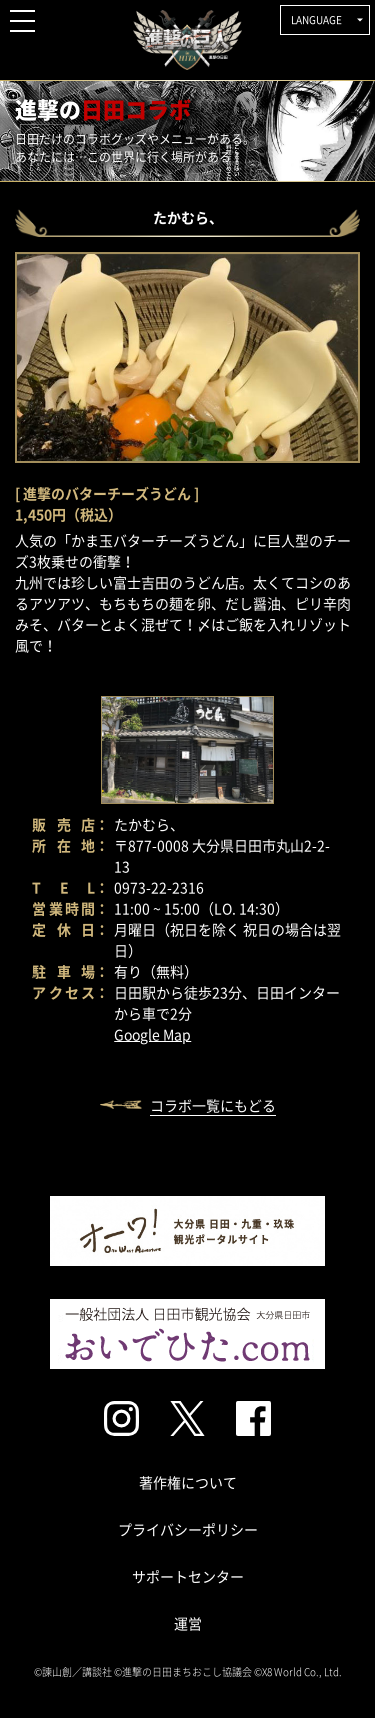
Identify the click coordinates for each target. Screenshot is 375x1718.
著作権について (188, 1482)
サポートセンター (188, 1576)
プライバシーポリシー (188, 1529)
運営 (188, 1623)
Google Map (152, 1034)
